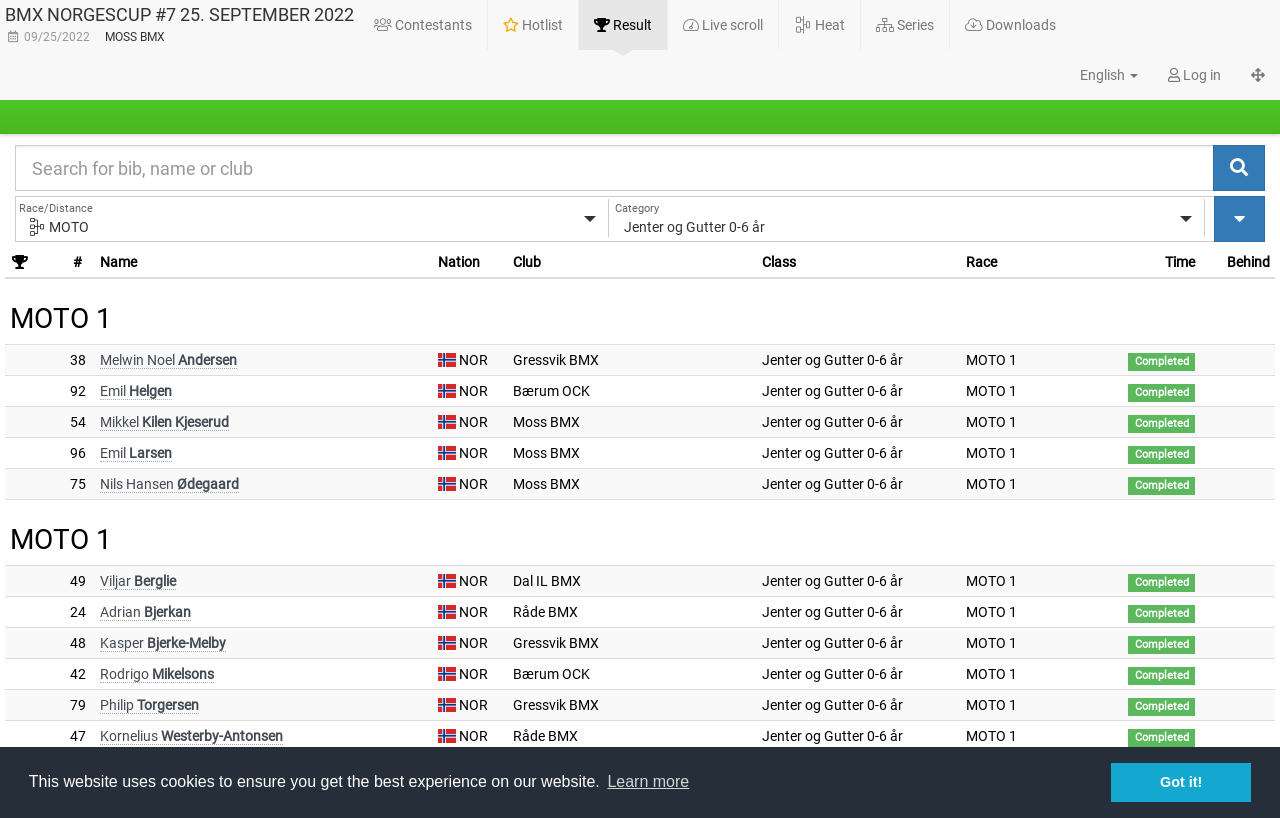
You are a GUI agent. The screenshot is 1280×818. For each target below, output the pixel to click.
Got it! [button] (1181, 782)
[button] (1098, 75)
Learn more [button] (648, 781)
